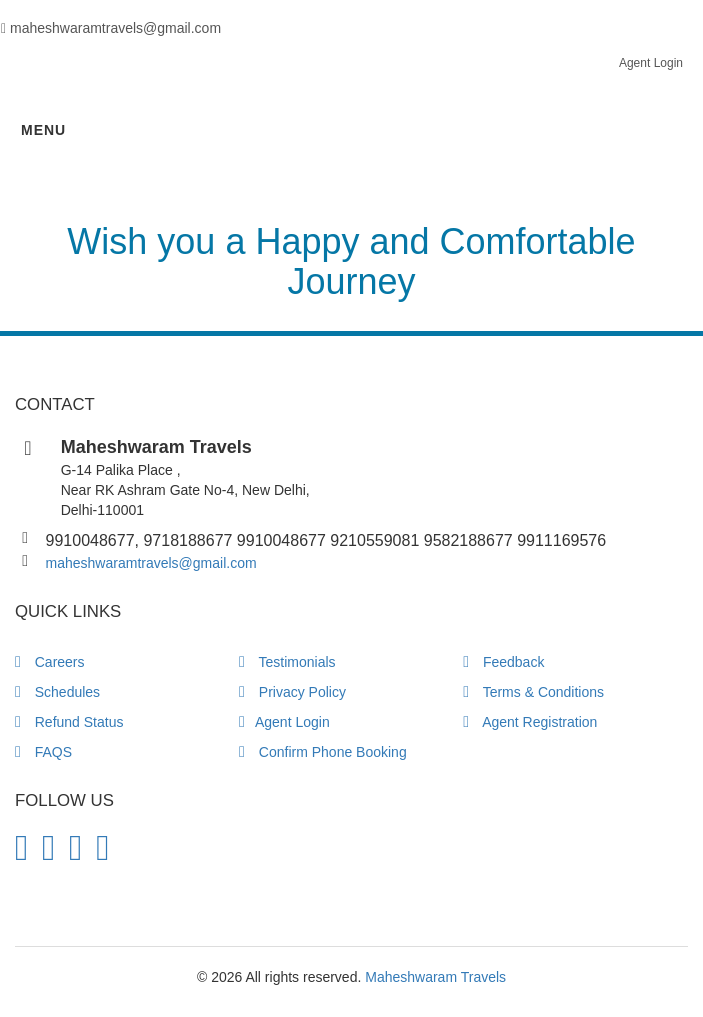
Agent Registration (530, 722)
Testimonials (287, 662)
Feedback (503, 662)
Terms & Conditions (533, 692)
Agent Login (651, 63)
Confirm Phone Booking (323, 752)
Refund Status (69, 722)
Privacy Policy (292, 692)
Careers (50, 662)
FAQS (43, 752)
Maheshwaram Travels (435, 977)
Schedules (57, 692)
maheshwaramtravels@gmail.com (151, 563)
